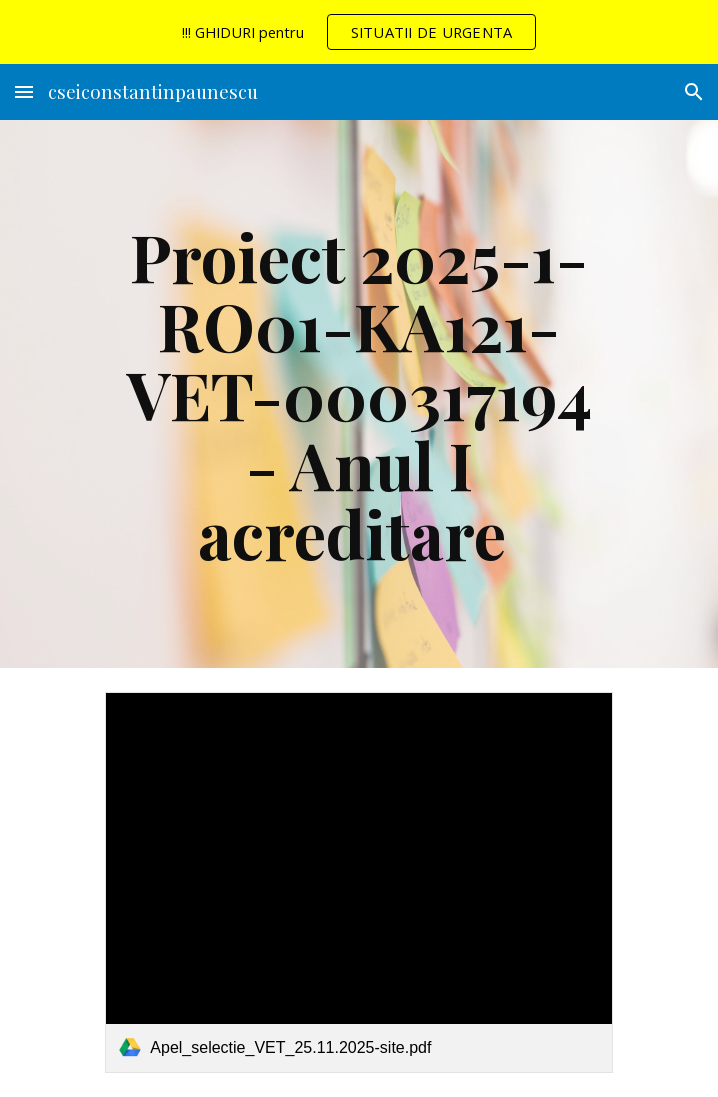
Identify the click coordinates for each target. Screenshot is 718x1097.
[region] (359, 32)
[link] (358, 882)
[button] (24, 91)
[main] (358, 394)
